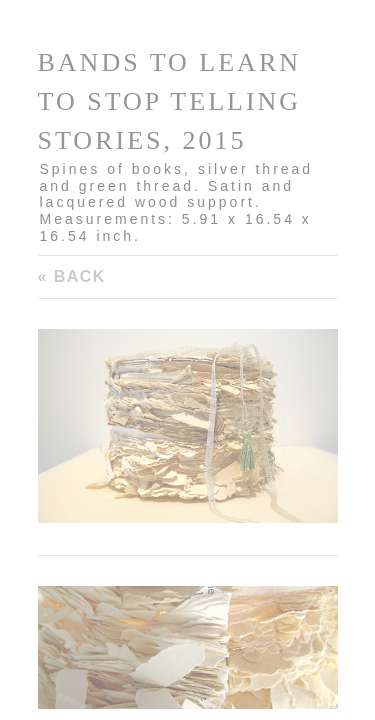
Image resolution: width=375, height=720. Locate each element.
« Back (72, 276)
